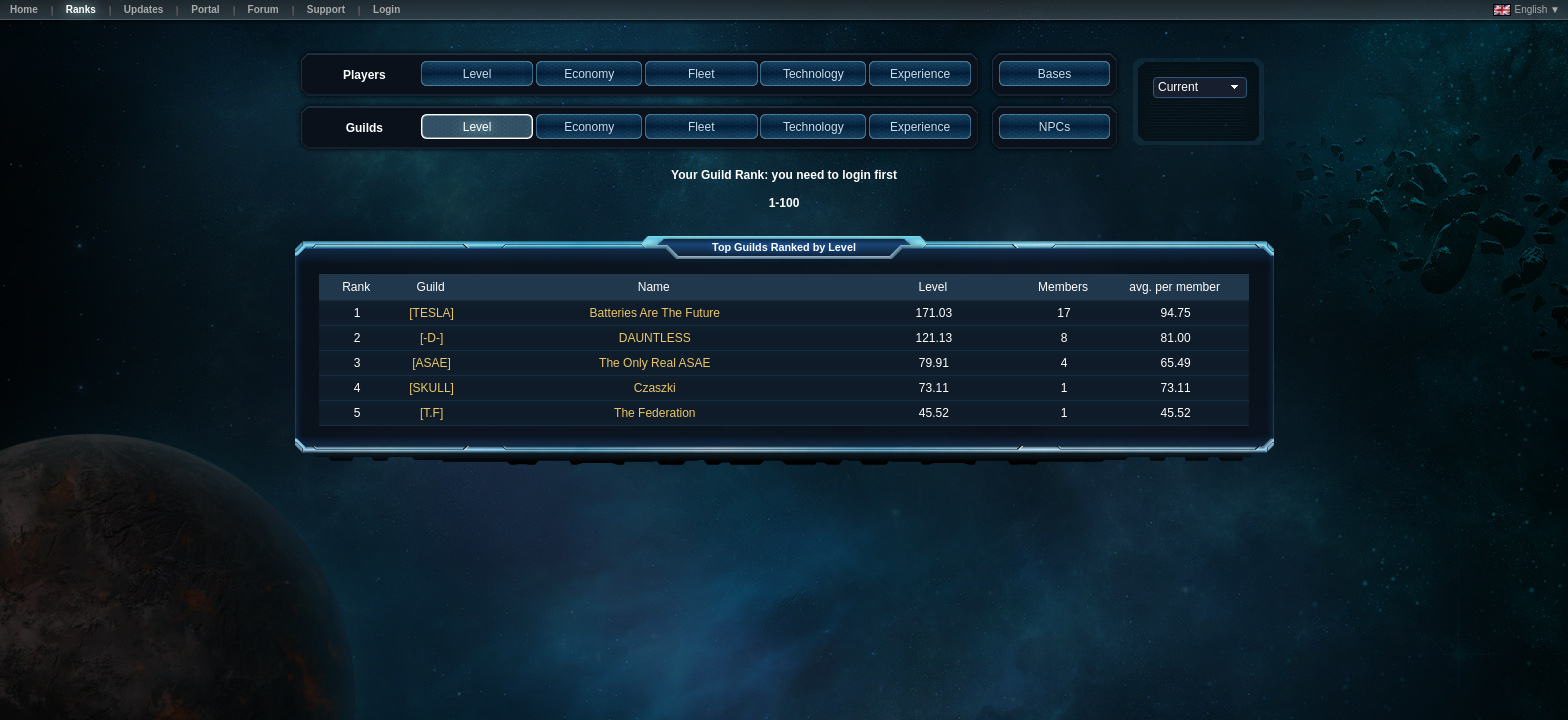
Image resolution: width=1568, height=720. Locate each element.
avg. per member (1174, 287)
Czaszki (655, 388)
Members (1063, 287)
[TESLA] (431, 313)
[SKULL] (431, 388)
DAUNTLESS (655, 338)
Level (932, 287)
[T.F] (431, 413)
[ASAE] (431, 363)
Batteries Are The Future (655, 313)
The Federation (654, 413)
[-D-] (431, 338)
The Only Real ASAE (654, 363)
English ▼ (1526, 10)
